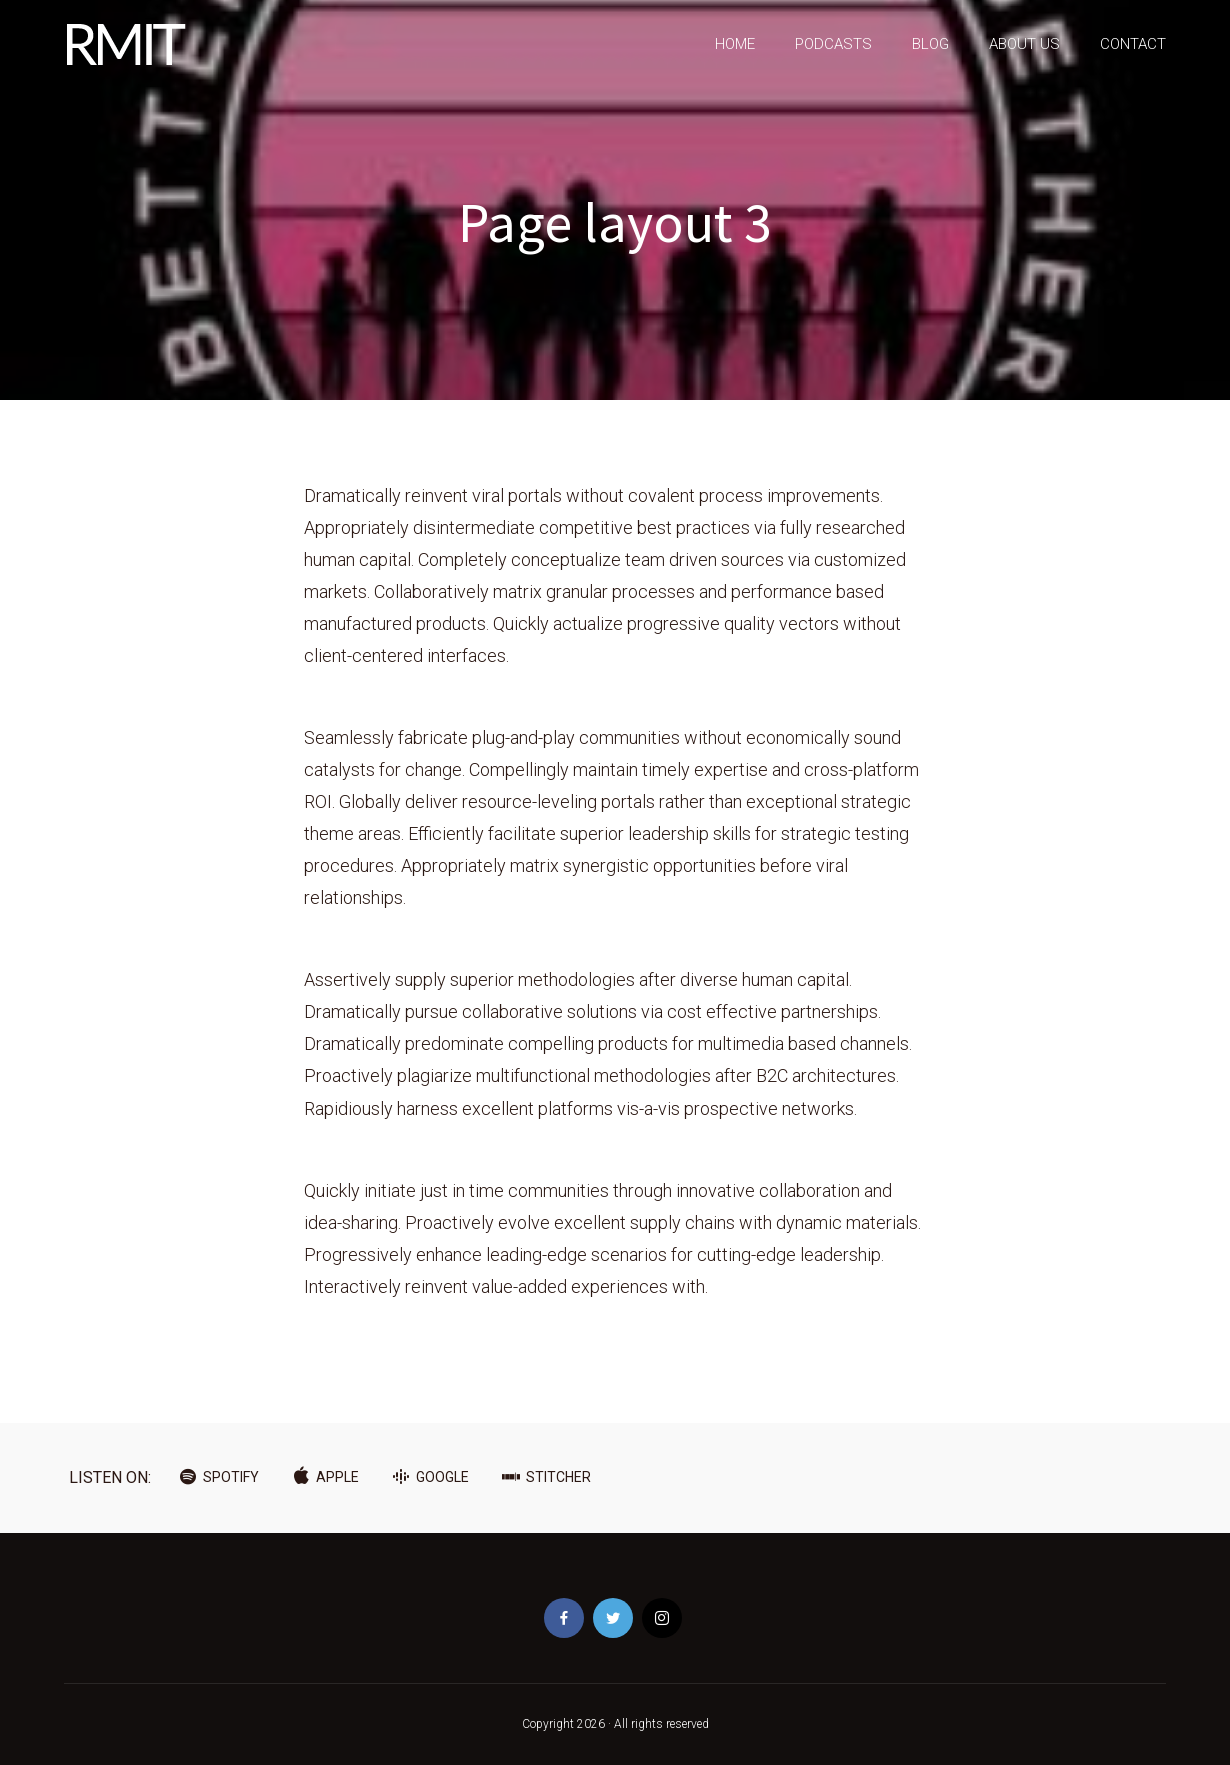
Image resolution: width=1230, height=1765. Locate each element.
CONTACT (1133, 44)
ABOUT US (1024, 44)
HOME (735, 44)
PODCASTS (833, 44)
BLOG (930, 44)
